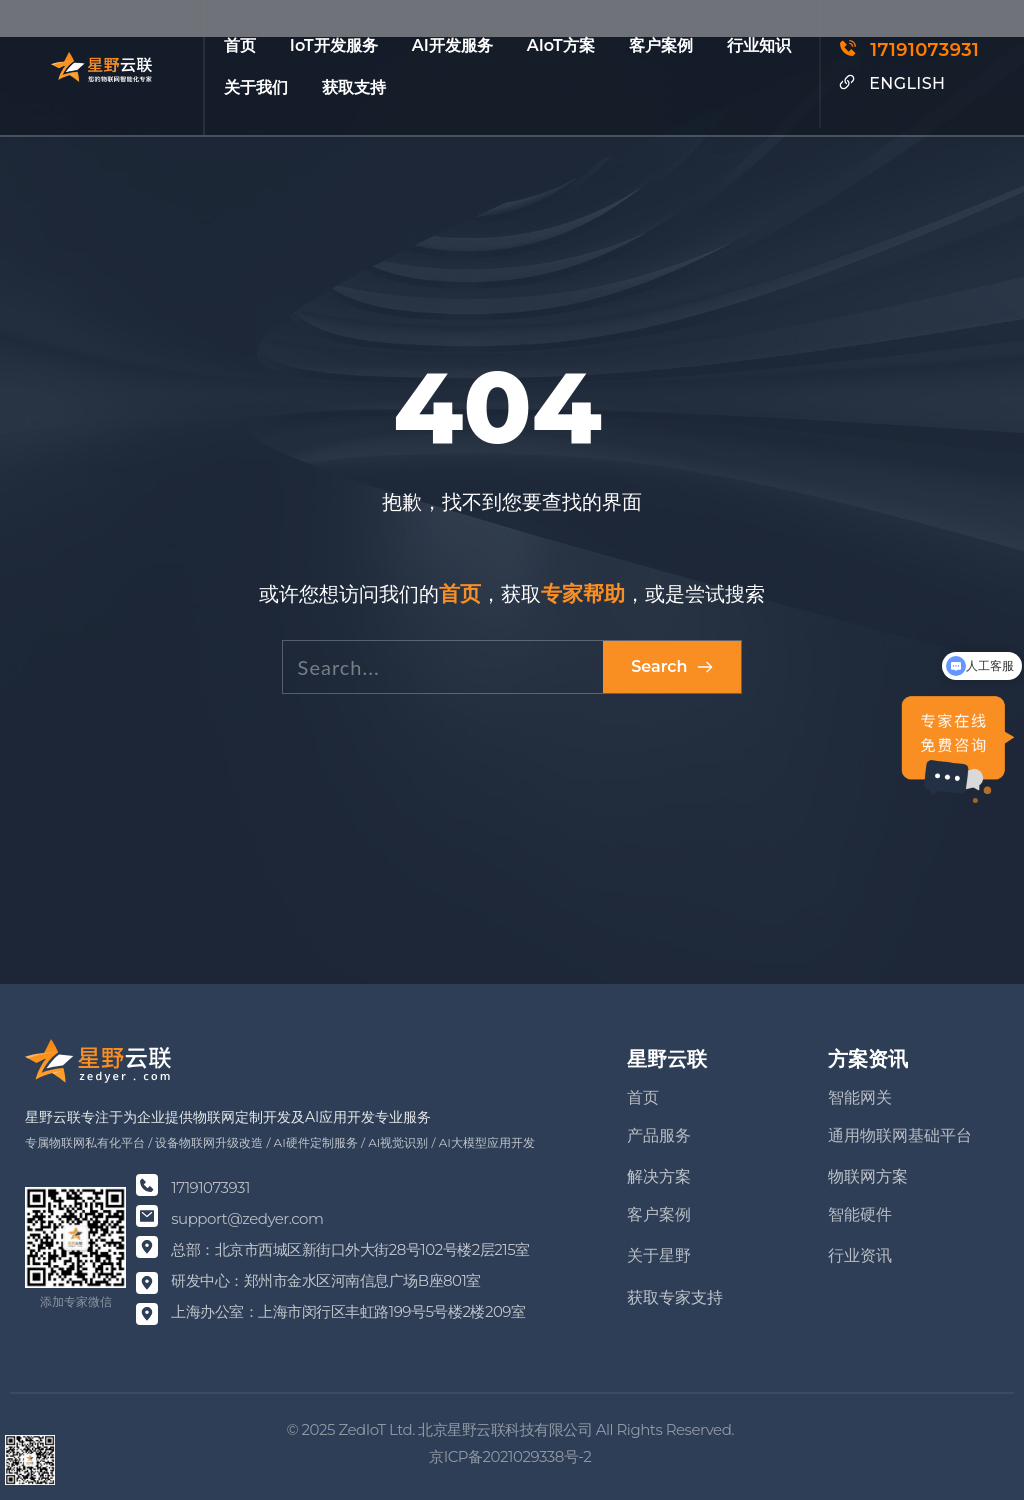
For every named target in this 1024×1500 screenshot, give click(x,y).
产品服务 (659, 1135)
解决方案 (659, 1176)
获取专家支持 (675, 1297)
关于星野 (659, 1255)
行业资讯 (860, 1255)
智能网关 (860, 1097)
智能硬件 (860, 1214)
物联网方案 (868, 1176)
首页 (643, 1097)
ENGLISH (907, 83)
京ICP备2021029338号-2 (512, 1456)
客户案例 (659, 1214)
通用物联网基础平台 (900, 1135)
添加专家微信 (76, 1301)
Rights (640, 1429)
